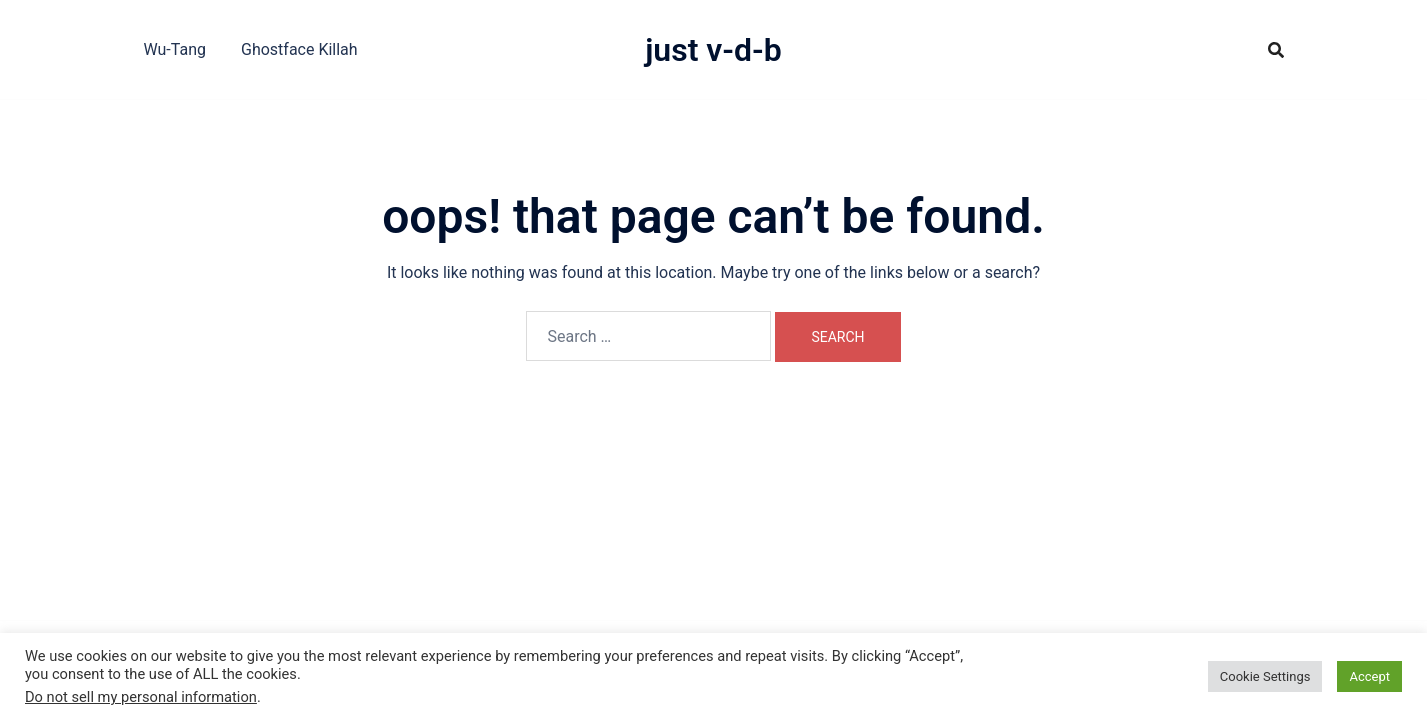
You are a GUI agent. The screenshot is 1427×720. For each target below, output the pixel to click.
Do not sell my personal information (141, 697)
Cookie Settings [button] (1265, 676)
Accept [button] (1369, 676)
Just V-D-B (713, 50)
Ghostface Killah (299, 49)
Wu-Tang (175, 49)
